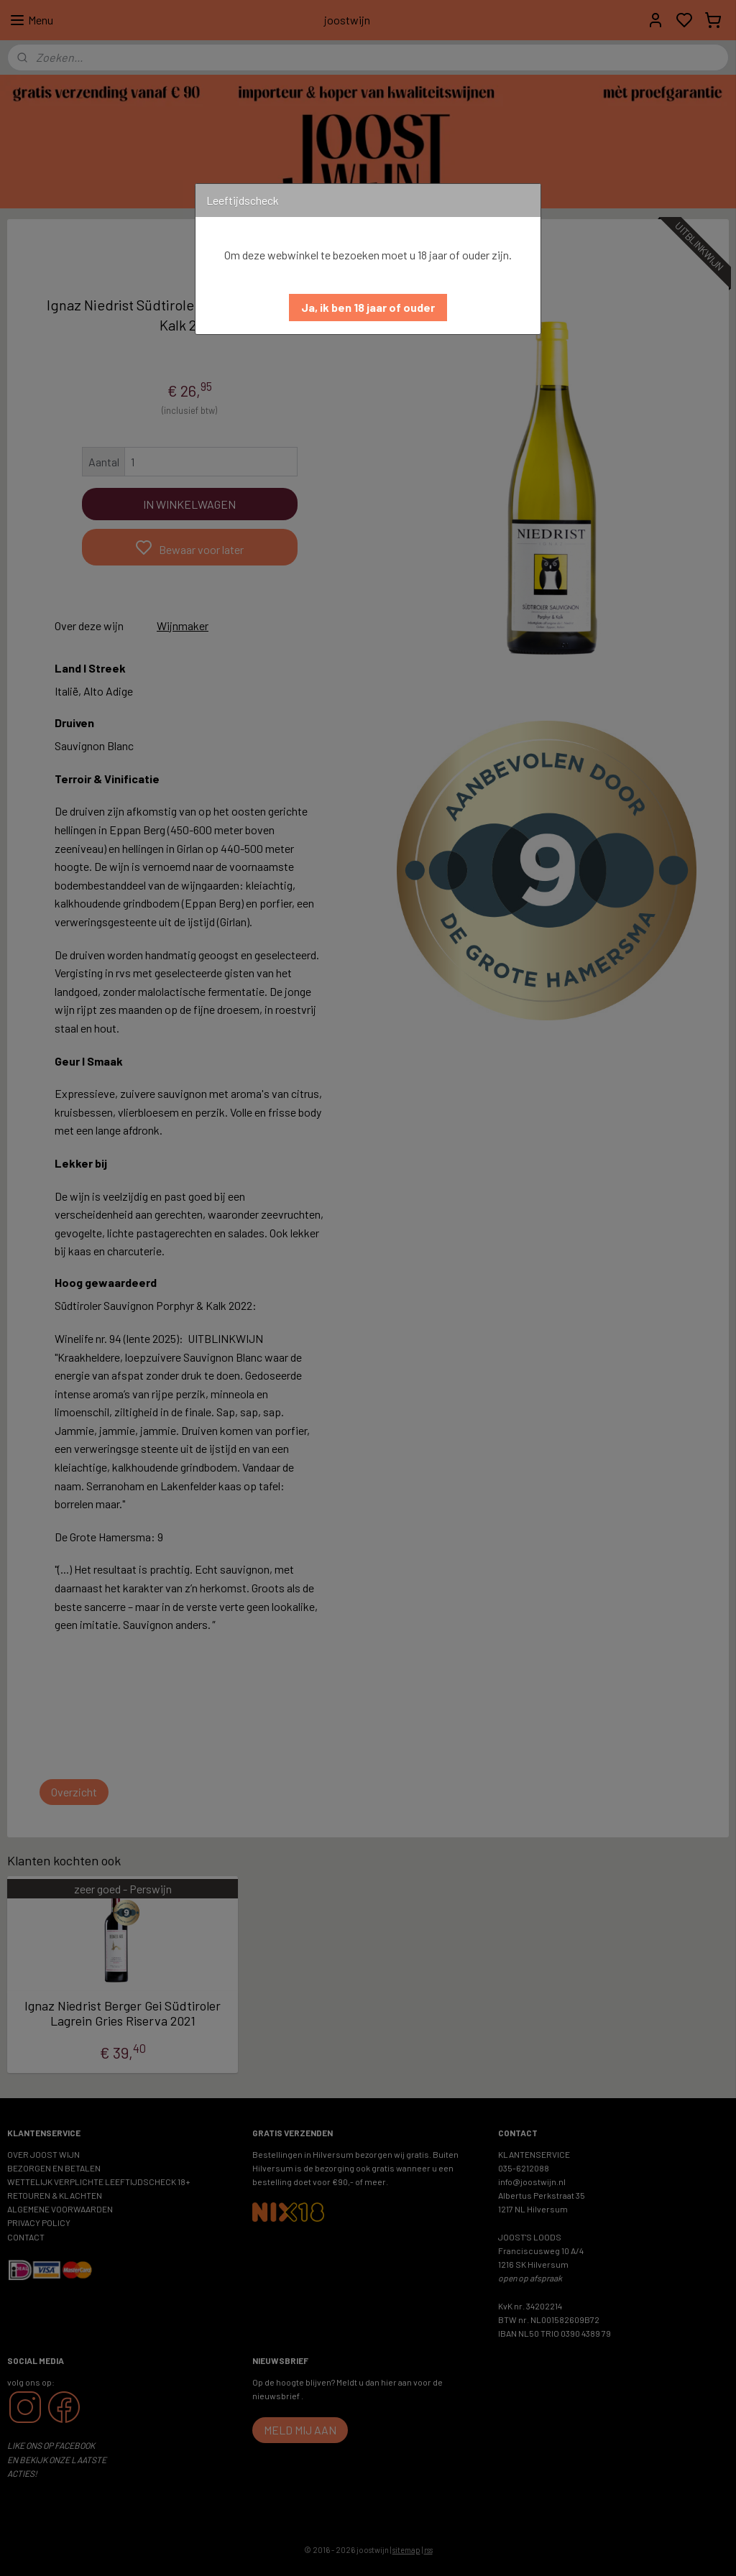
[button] (368, 307)
